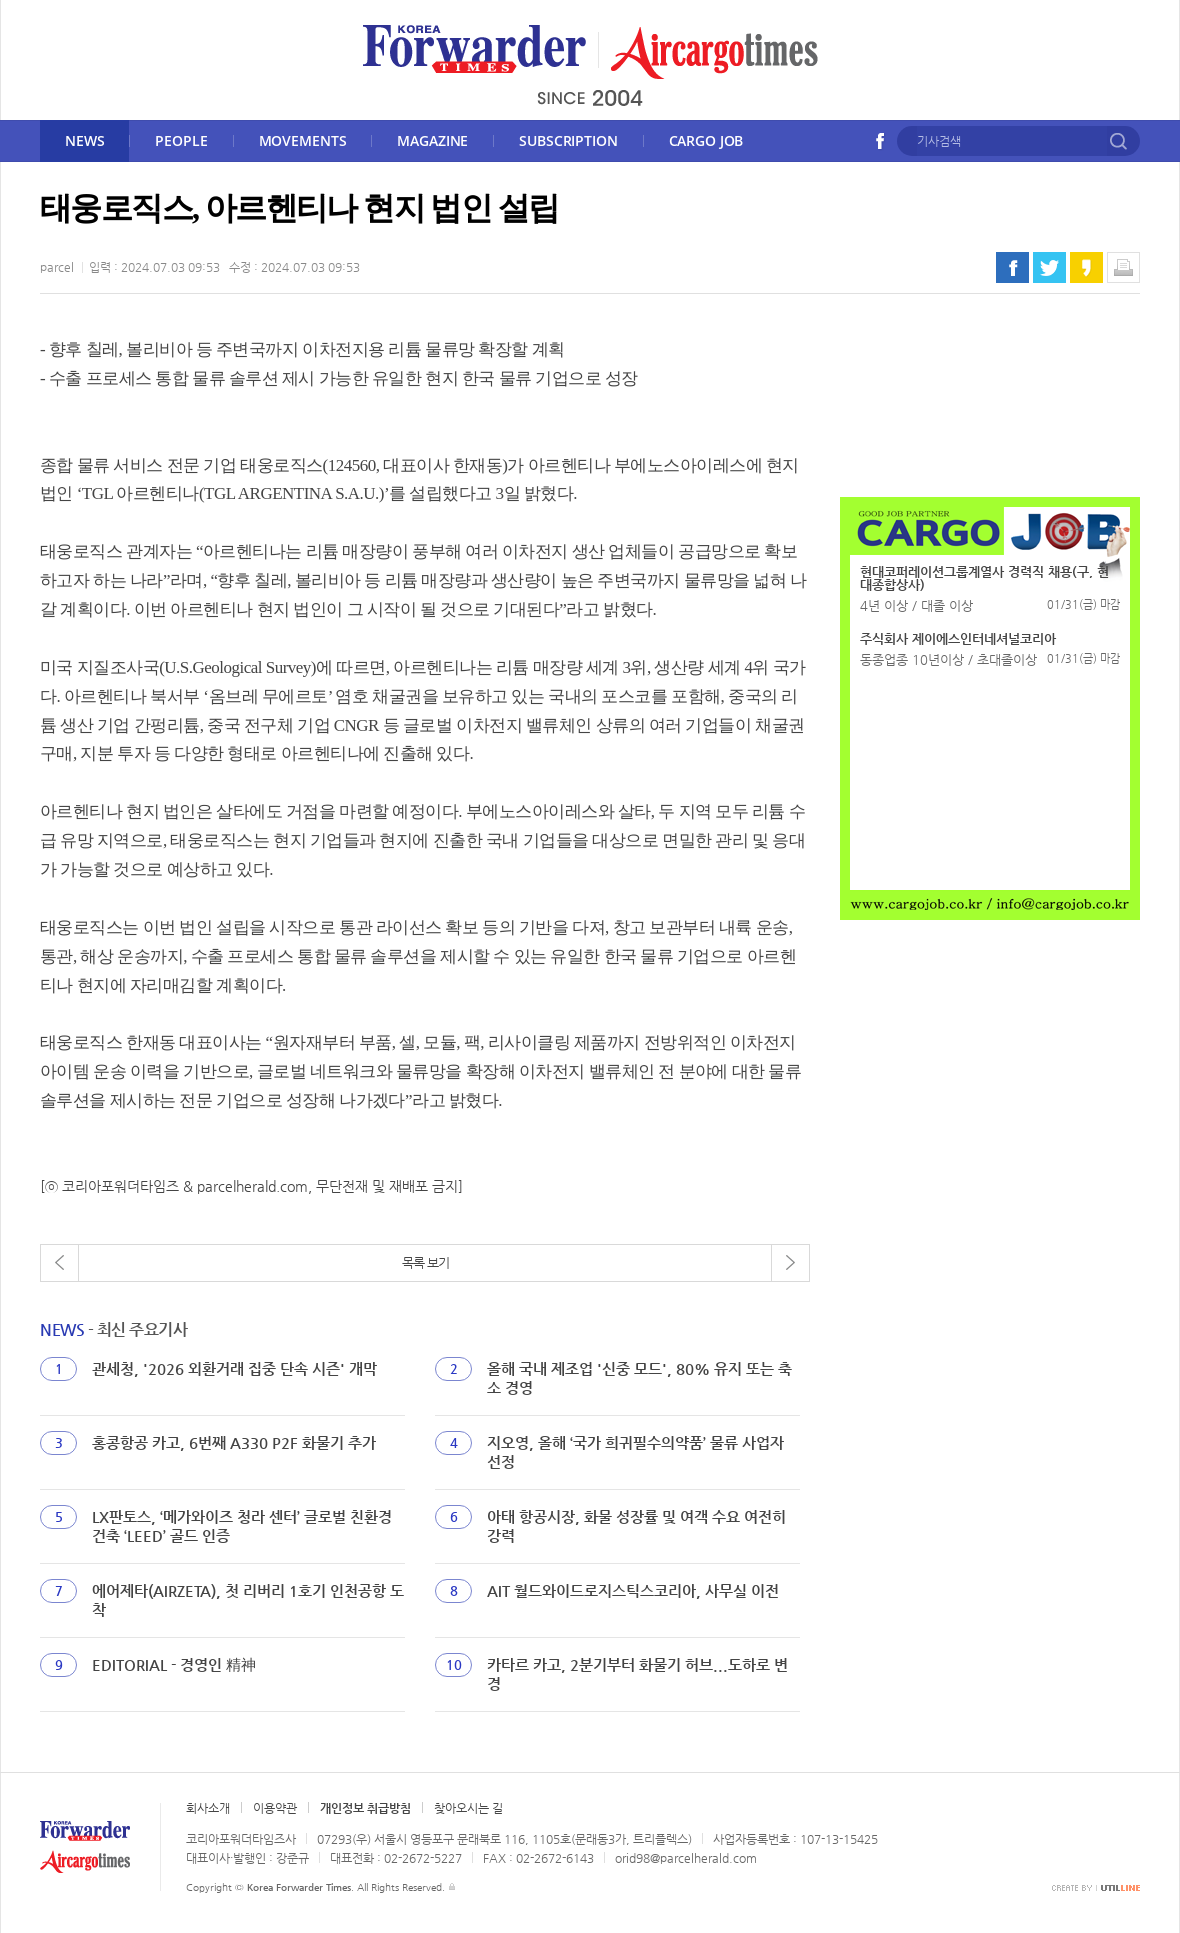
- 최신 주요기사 (113, 1329)
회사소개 (208, 1808)
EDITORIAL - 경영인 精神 (174, 1664)
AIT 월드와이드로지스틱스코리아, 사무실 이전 (633, 1590)
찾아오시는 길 (468, 1808)
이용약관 (275, 1808)
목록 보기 (425, 1262)
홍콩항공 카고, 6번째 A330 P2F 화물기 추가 (234, 1442)
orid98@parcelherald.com (686, 1858)
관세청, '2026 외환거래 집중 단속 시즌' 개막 (234, 1368)
